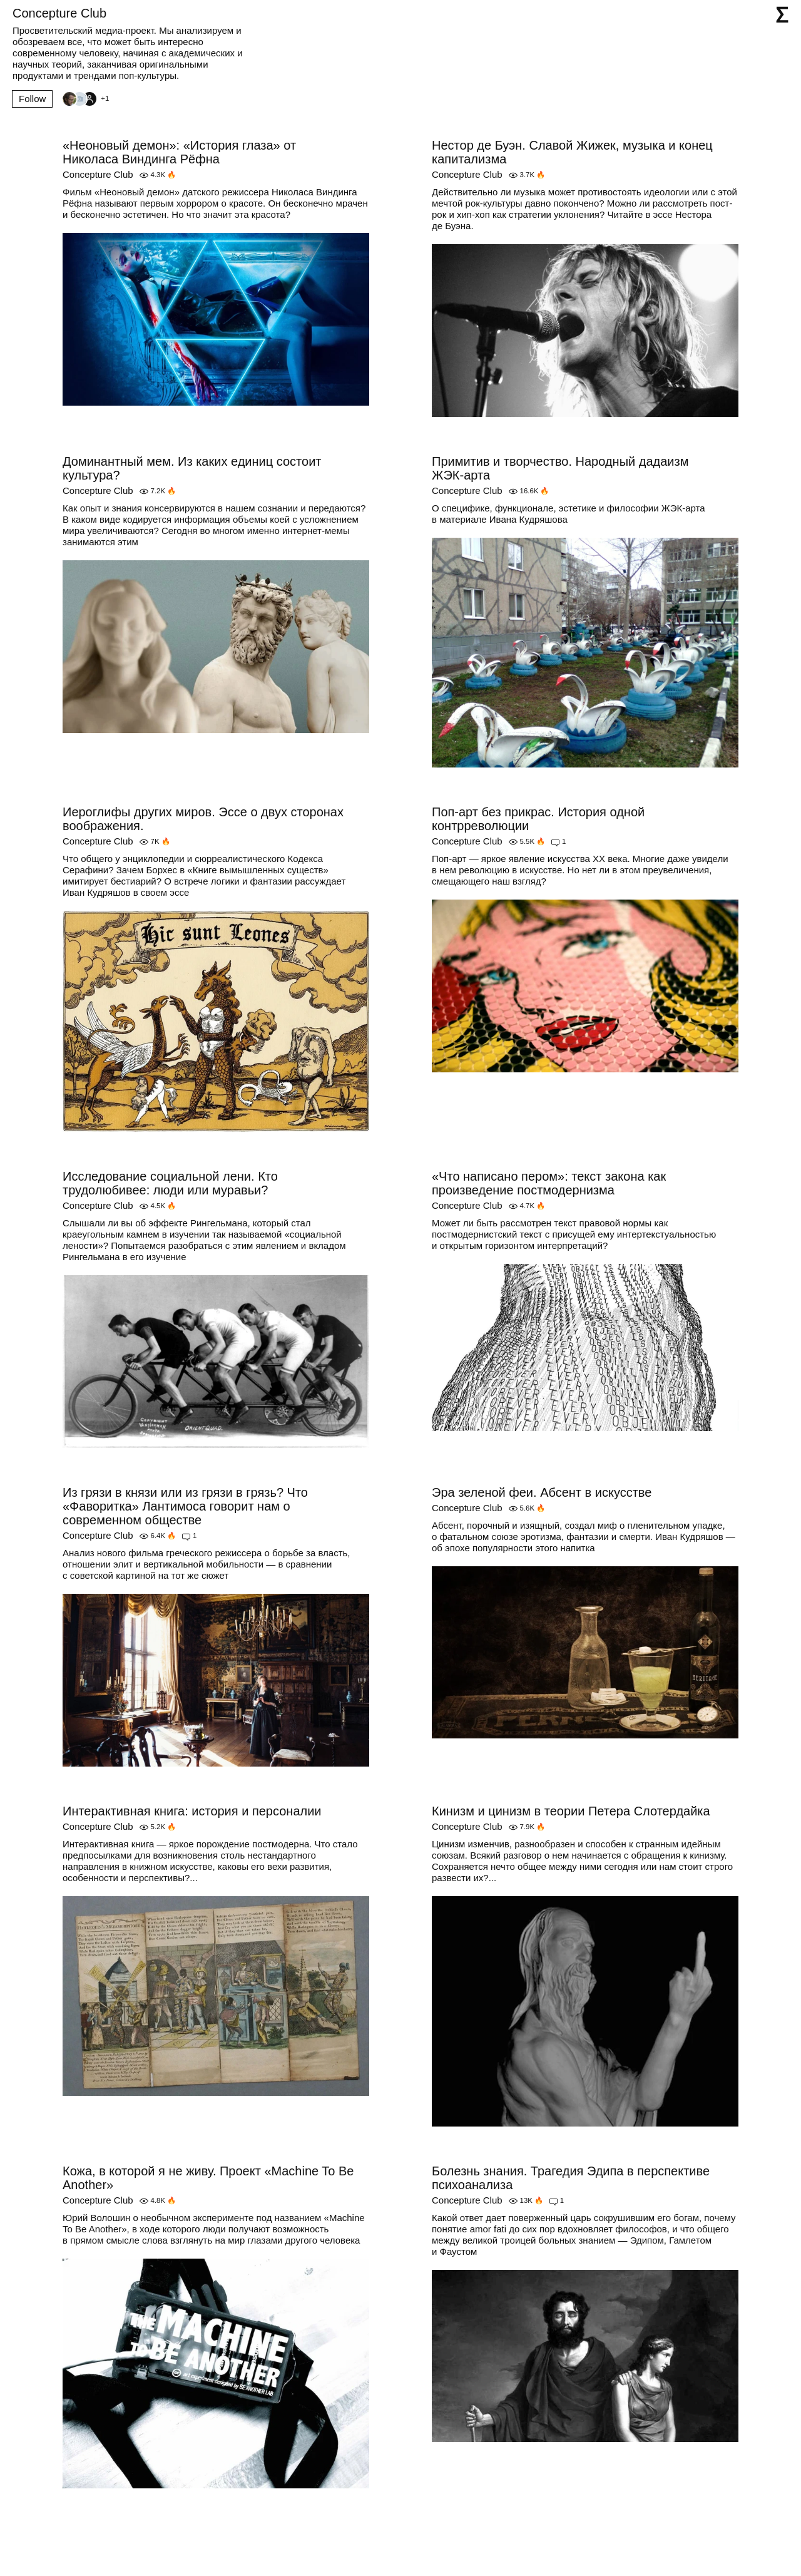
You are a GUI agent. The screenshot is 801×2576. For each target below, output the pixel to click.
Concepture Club (98, 174)
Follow (32, 98)
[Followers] (85, 99)
